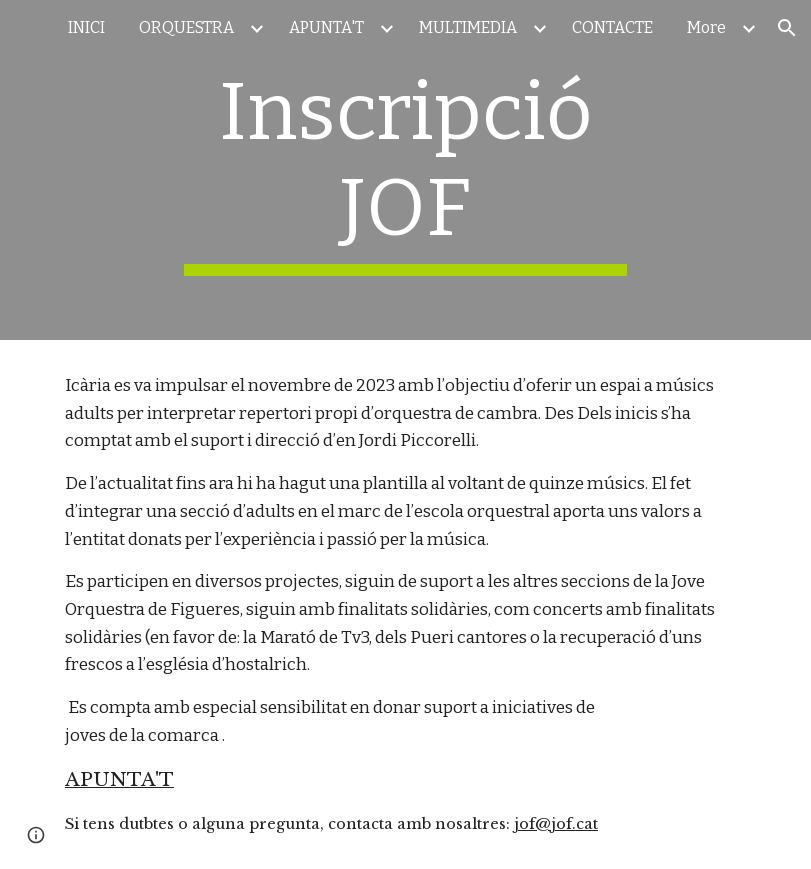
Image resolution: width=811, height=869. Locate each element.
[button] (787, 28)
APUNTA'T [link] (326, 27)
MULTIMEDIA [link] (468, 27)
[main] (405, 170)
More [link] (706, 27)
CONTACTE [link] (612, 27)
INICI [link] (86, 27)
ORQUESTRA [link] (186, 27)
